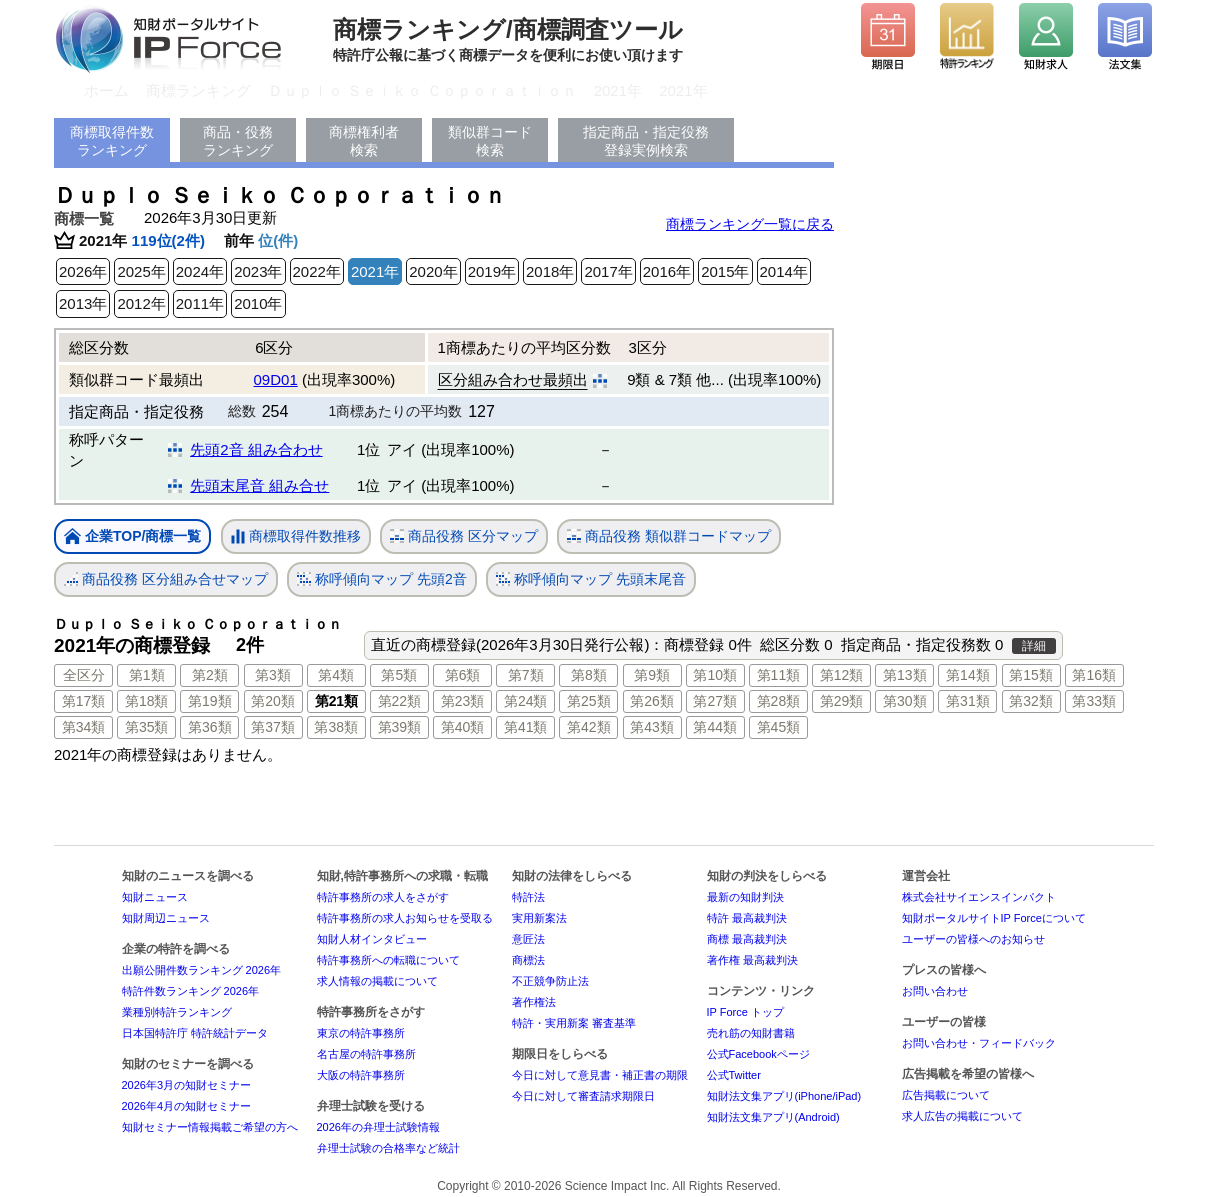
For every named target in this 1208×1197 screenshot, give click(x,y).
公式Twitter (734, 1075)
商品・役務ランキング (238, 141)
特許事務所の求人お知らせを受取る (405, 918)
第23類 (463, 701)
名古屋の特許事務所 (366, 1054)
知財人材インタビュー (372, 939)
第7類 (526, 675)
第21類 (336, 701)
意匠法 (528, 939)
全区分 (84, 675)
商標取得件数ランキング (112, 141)
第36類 (210, 727)
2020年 (433, 271)
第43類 (652, 727)
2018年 (550, 271)
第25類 (589, 701)
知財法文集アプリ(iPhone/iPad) (784, 1096)
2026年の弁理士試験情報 (378, 1127)
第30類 (905, 701)
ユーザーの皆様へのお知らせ (973, 939)
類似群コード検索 (490, 141)
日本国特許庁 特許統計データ (195, 1033)
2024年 (200, 271)
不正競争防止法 (550, 981)
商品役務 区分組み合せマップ (166, 579)
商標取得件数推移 (296, 537)
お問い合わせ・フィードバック (979, 1043)
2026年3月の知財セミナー (187, 1085)
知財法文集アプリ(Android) (773, 1117)
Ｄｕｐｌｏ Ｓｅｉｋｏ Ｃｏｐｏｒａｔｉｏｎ (422, 90)
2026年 (83, 271)
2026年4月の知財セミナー (187, 1106)
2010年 (258, 303)
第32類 (1031, 701)
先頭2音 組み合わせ (256, 449)
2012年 (141, 303)
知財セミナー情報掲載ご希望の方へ (210, 1127)
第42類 (589, 727)
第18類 (147, 701)
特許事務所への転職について (388, 960)
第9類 (652, 675)
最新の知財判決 (745, 897)
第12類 (842, 675)
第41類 (526, 727)
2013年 (83, 303)
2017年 (608, 271)
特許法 (528, 897)
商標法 (528, 960)
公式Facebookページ (758, 1054)
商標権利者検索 (364, 141)
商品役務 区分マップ (464, 536)
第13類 (905, 675)
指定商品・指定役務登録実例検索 (646, 141)
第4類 (336, 675)
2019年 (492, 271)
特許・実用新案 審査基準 (574, 1023)
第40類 (463, 727)
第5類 (399, 675)
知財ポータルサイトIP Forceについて (994, 918)
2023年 (258, 271)
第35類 (147, 727)
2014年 (784, 271)
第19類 (210, 701)
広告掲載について (946, 1095)
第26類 (652, 701)
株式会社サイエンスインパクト (979, 897)
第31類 (968, 701)
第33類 (1094, 701)
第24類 (526, 701)
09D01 (276, 379)
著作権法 (534, 1002)
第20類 (273, 701)
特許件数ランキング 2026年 (191, 991)
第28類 (779, 701)
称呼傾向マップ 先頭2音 (382, 579)
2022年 (317, 271)
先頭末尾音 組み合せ (259, 485)
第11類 (779, 675)
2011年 (200, 303)
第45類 (779, 727)
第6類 (463, 675)
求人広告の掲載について (962, 1116)
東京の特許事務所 (361, 1033)
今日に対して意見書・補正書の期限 (600, 1075)
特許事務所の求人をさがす (383, 897)
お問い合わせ (935, 991)
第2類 (210, 675)
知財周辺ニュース (166, 918)
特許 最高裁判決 (747, 918)
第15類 (1031, 675)
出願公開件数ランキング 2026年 (202, 970)
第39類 (400, 727)
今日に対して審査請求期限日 (583, 1096)
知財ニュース (155, 897)
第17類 (84, 701)
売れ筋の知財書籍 (751, 1033)
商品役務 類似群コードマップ (669, 536)
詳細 (1034, 646)
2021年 (618, 90)
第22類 (400, 701)
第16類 (1094, 675)
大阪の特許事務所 (361, 1075)
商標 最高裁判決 (747, 939)
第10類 (715, 675)
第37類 (273, 727)
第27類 (715, 701)
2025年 (141, 271)
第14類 (968, 675)
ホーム (106, 90)
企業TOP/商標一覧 (132, 537)
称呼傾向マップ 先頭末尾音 (591, 579)
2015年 (725, 271)
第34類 (84, 727)
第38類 (336, 727)
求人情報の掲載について (377, 981)
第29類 (842, 701)
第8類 (589, 675)
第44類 (715, 727)
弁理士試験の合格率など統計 (388, 1148)
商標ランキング (198, 90)
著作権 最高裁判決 (752, 960)
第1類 (147, 675)
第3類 (273, 675)
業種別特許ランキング (177, 1012)
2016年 (667, 271)
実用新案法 (539, 918)
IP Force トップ (745, 1012)
